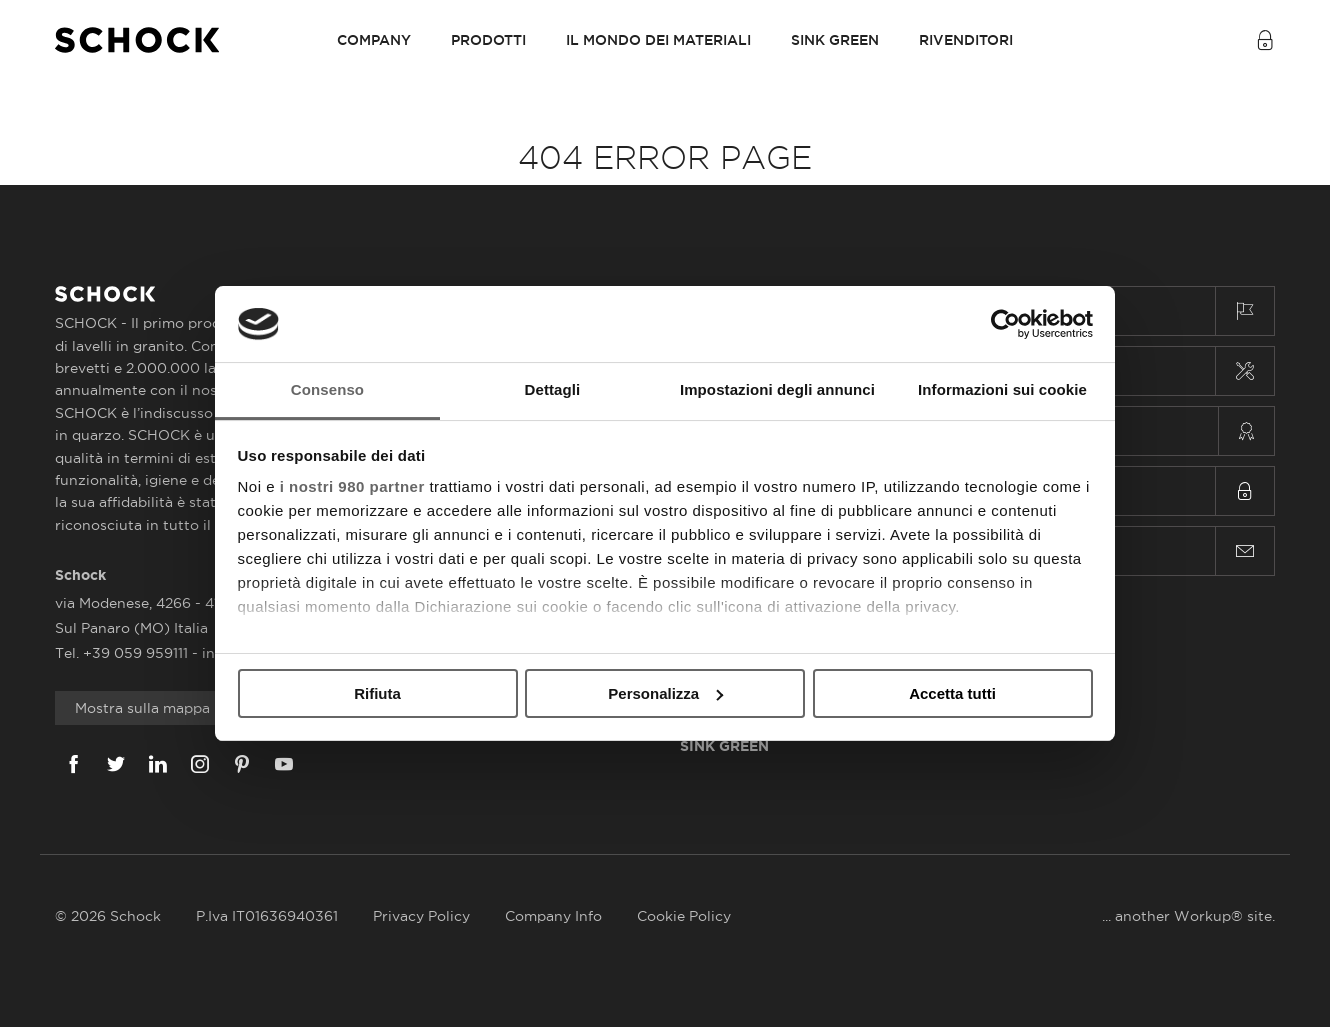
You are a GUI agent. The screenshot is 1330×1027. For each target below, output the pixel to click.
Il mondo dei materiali (658, 40)
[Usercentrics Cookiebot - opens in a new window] (1005, 324)
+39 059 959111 (137, 653)
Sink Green (835, 40)
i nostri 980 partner (352, 486)
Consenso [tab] (327, 389)
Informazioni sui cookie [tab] (1002, 389)
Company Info (553, 916)
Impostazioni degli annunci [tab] (777, 389)
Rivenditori (966, 40)
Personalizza (665, 693)
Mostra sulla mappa (142, 708)
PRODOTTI (488, 40)
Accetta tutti (952, 693)
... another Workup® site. (1188, 916)
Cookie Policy (684, 916)
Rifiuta (377, 693)
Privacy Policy (421, 916)
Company (374, 40)
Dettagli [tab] (553, 389)
